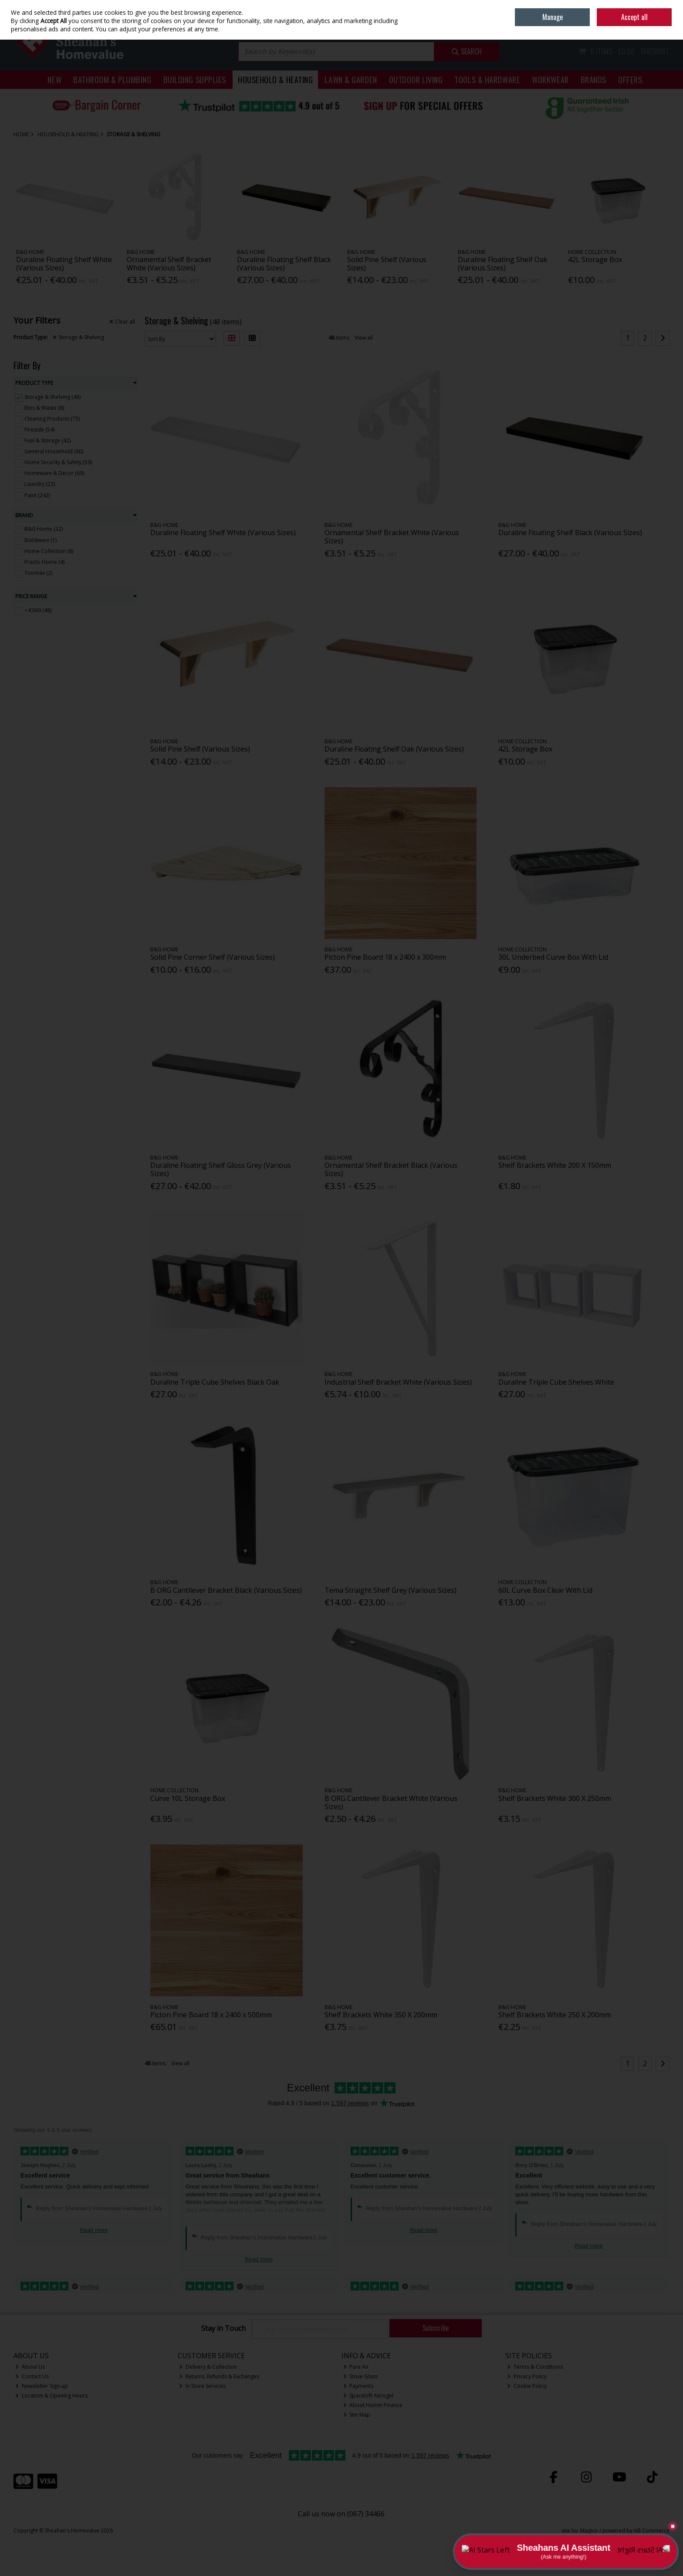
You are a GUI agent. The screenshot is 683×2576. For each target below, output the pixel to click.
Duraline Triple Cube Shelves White (556, 1382)
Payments (358, 2386)
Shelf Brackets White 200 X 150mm (554, 1165)
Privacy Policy (527, 2376)
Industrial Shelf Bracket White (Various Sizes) (398, 1382)
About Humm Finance (373, 2405)
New (54, 79)
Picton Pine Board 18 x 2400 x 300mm (385, 957)
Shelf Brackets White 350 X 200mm (381, 2015)
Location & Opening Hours (51, 2395)
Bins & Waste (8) (44, 407)
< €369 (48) (37, 610)
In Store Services (202, 2386)
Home (608, 6)
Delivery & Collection (208, 2366)
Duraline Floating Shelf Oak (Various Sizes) (503, 264)
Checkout (655, 51)
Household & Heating (275, 79)
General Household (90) (53, 451)
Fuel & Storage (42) (47, 440)
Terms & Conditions (535, 2366)
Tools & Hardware (487, 79)
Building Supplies (194, 79)
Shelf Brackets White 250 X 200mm (554, 2015)
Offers (630, 79)
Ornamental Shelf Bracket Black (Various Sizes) (391, 1169)
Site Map (357, 2414)
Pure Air (356, 2366)
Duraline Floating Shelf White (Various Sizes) (64, 264)
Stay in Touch (223, 2328)
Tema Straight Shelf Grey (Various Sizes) (390, 1590)
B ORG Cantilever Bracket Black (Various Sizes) (226, 1590)
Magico (589, 2530)
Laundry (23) (39, 484)
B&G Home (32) (43, 529)
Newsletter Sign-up (41, 2386)
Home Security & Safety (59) (58, 462)
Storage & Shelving (78, 337)
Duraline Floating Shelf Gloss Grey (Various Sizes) (220, 1169)
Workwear (550, 79)
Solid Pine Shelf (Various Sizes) (386, 264)
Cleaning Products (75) (52, 418)
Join (664, 26)
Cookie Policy (527, 2386)
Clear (122, 322)
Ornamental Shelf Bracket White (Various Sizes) (169, 264)
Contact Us (32, 2376)
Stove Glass (360, 2376)
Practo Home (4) (44, 562)
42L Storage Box (595, 259)
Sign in (646, 26)
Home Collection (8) (48, 550)
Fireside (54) (39, 429)
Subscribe (436, 2328)
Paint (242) (37, 495)
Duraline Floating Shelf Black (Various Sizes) (284, 264)
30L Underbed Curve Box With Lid (553, 957)
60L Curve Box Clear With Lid (545, 1590)
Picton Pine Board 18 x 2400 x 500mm (211, 2015)
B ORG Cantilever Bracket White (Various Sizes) (391, 1802)
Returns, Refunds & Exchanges (219, 2376)
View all (364, 337)
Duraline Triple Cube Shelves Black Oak (214, 1382)
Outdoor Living (416, 79)
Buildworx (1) (40, 539)
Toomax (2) (38, 573)
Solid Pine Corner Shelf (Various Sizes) (212, 957)
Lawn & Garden (351, 79)
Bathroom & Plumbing (112, 79)
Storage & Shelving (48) (52, 397)
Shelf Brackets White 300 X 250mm (554, 1798)
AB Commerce (651, 2530)
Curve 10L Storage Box (187, 1798)
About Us (30, 2366)
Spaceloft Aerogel (368, 2395)
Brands (593, 79)
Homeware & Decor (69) (54, 473)
